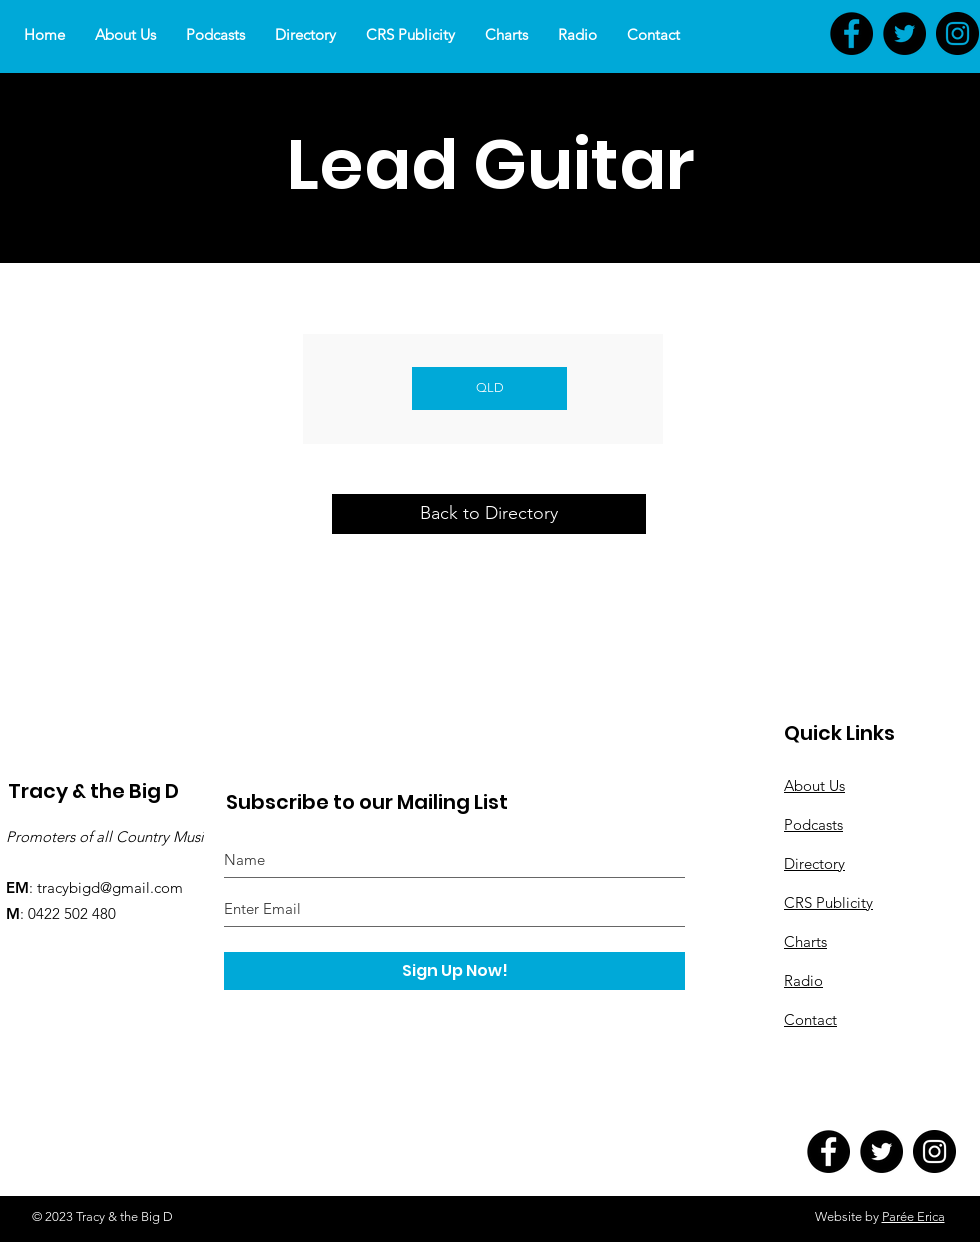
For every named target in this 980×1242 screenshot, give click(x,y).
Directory (814, 863)
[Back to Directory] (489, 514)
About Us (814, 785)
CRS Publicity (828, 902)
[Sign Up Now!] (454, 971)
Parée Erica (913, 1216)
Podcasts (813, 824)
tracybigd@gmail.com (110, 887)
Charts (805, 941)
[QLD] (489, 388)
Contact (810, 1019)
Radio (803, 980)
